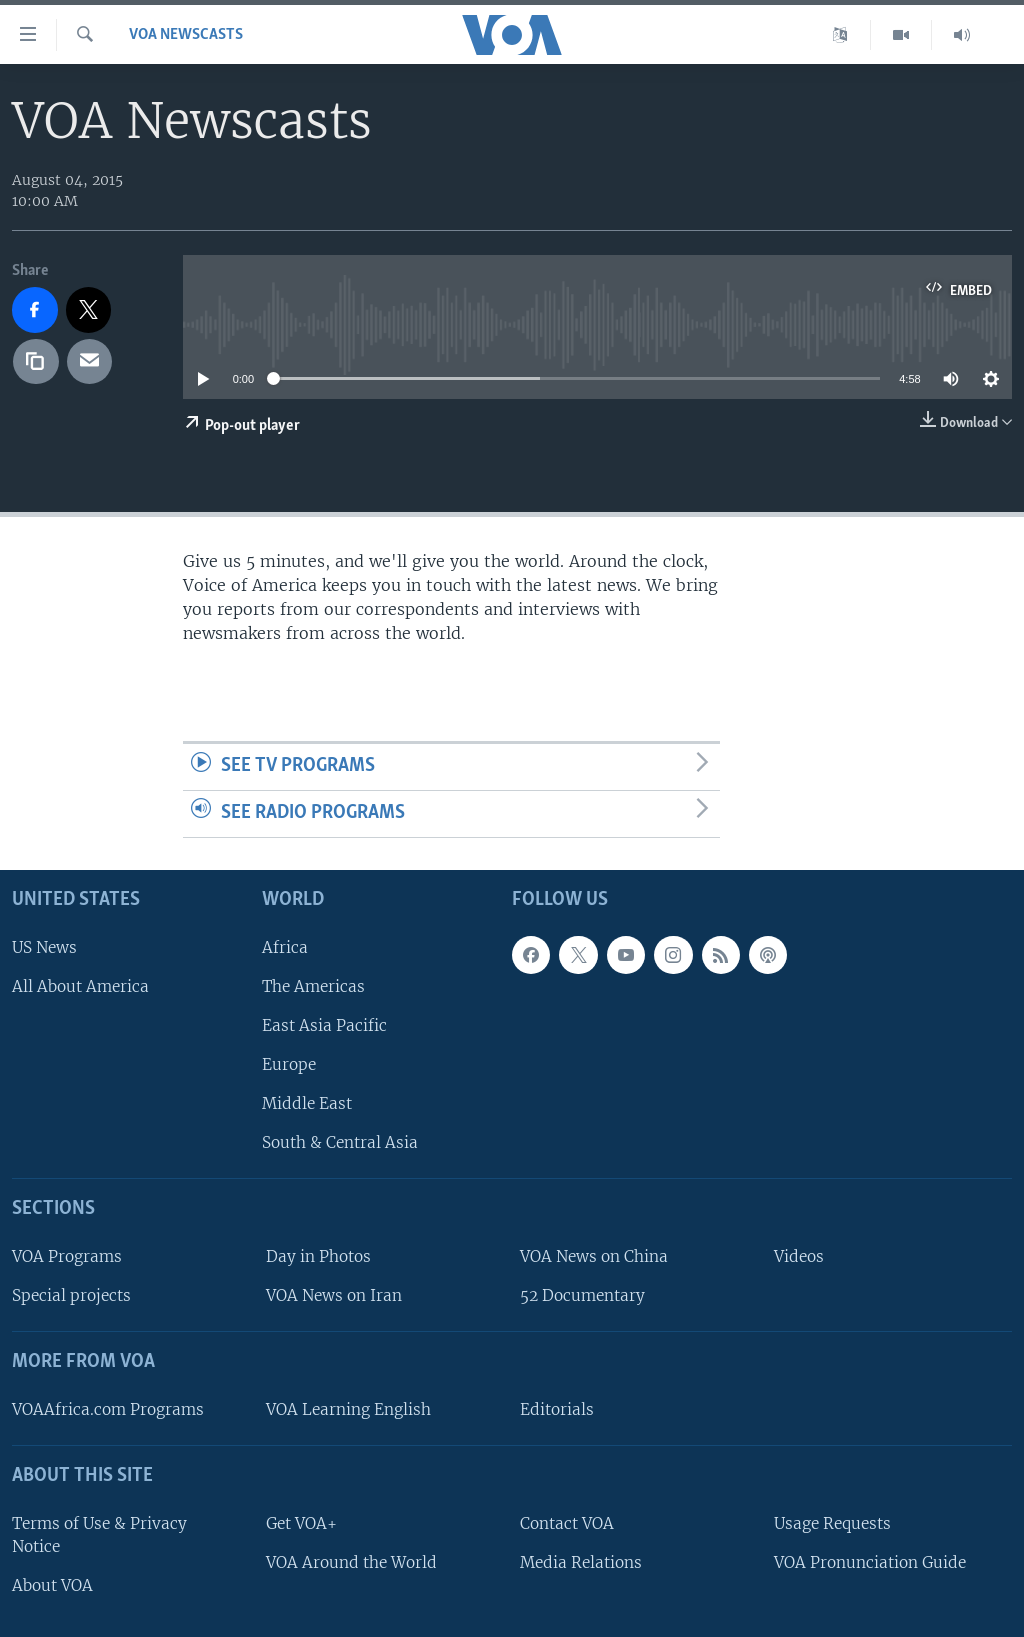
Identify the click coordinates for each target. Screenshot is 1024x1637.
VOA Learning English (348, 1409)
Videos (799, 1256)
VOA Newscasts (186, 35)
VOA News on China (594, 1256)
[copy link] (36, 362)
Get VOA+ (301, 1522)
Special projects (71, 1295)
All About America (80, 985)
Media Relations (581, 1562)
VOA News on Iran (334, 1295)
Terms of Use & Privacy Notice (99, 1534)
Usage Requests (832, 1522)
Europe (289, 1064)
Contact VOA (567, 1522)
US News (44, 946)
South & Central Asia (340, 1142)
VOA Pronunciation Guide (870, 1562)
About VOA (52, 1585)
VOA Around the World (351, 1562)
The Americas (313, 985)
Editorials (557, 1409)
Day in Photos (318, 1256)
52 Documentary (582, 1295)
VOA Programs (67, 1256)
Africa (285, 946)
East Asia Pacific (324, 1025)
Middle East (307, 1103)
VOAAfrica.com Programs (108, 1409)
